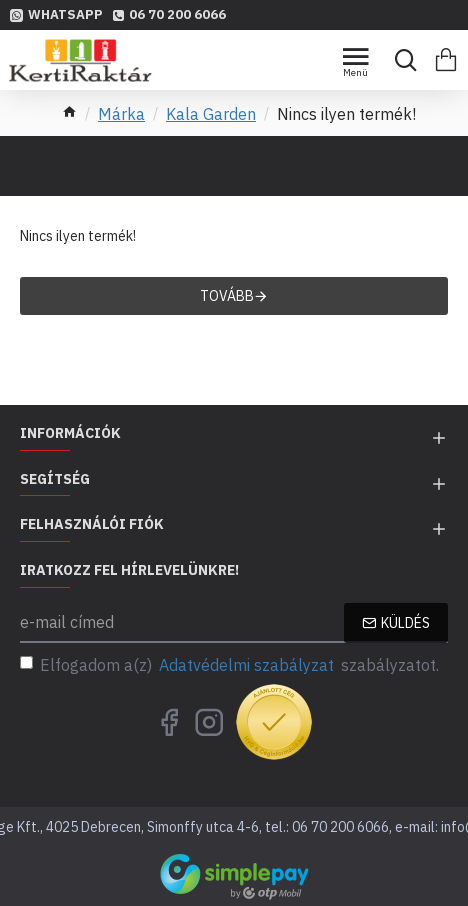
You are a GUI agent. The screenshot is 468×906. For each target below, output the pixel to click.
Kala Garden (211, 114)
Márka (121, 114)
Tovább (227, 296)
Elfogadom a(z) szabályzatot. (229, 665)
